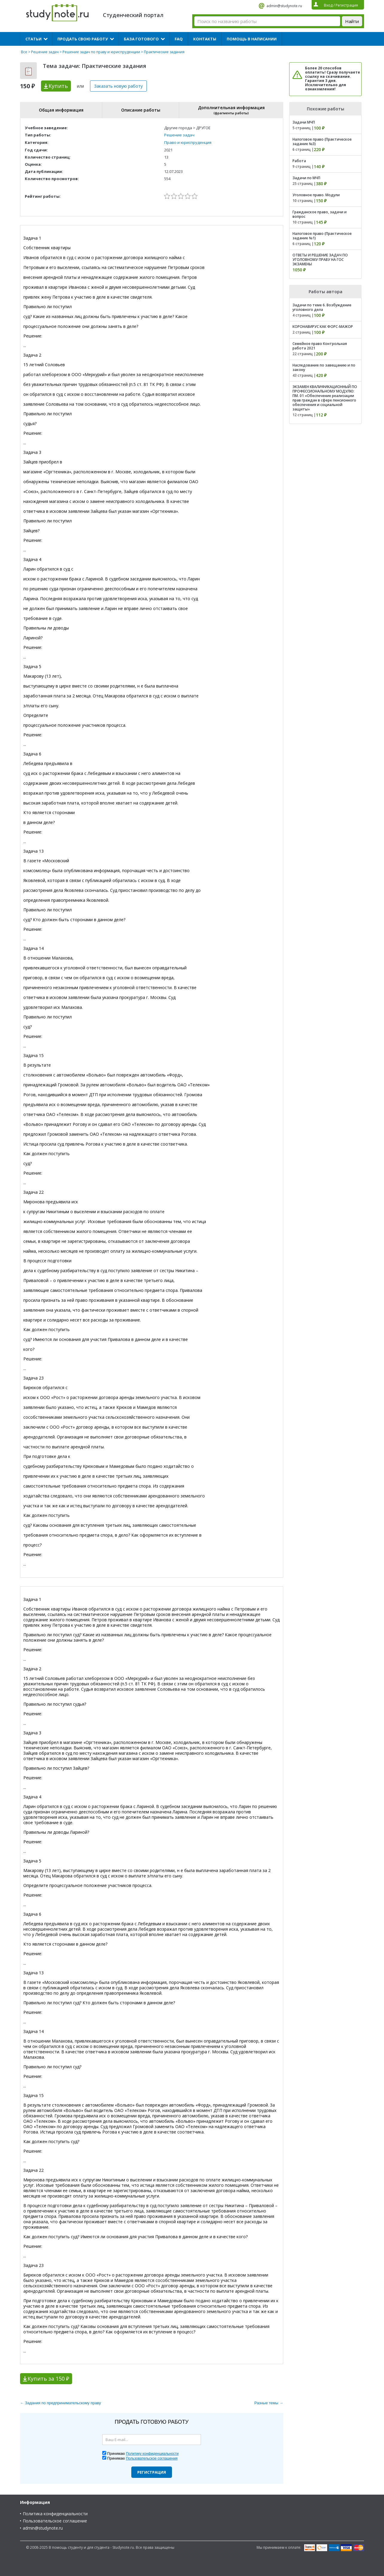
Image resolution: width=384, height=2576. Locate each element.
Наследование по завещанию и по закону (323, 367)
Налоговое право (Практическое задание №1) (322, 236)
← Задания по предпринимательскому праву (60, 2403)
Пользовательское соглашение (55, 2521)
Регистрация (151, 2472)
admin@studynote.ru (284, 5)
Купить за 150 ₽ (48, 2378)
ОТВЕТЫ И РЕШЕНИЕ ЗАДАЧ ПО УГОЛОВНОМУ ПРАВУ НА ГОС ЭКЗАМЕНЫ (320, 260)
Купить (58, 85)
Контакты (204, 39)
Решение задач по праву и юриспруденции (101, 51)
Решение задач (45, 51)
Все (24, 51)
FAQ (179, 39)
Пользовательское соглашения (152, 2458)
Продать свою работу (82, 39)
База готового (141, 39)
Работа (299, 160)
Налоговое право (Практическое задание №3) (322, 141)
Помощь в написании (252, 39)
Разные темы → (268, 2403)
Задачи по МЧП (306, 177)
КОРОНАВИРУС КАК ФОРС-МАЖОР (322, 326)
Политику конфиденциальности (152, 2454)
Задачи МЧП (303, 122)
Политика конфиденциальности (55, 2513)
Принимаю (143, 2454)
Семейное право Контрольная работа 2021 (319, 346)
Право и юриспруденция (187, 142)
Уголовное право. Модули (316, 194)
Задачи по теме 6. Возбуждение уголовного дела (321, 307)
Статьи (33, 39)
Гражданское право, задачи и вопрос (319, 214)
